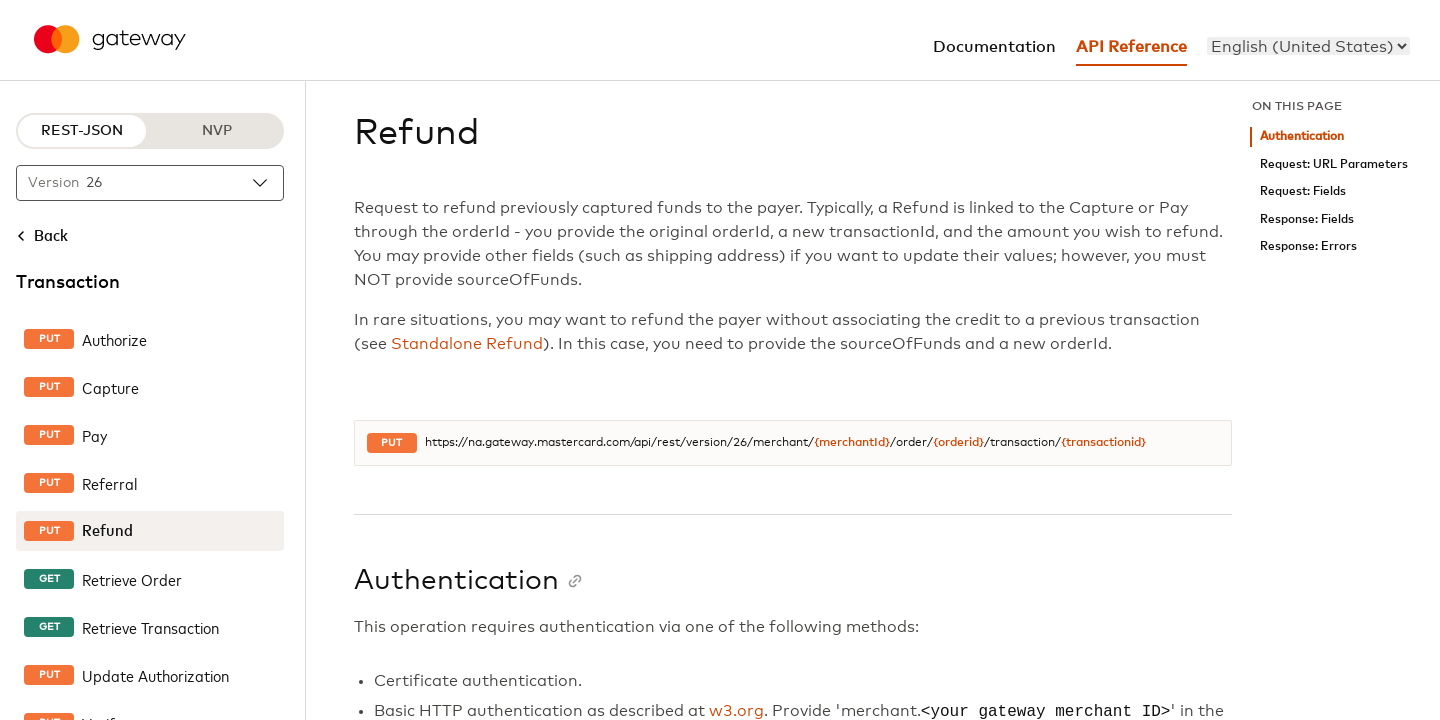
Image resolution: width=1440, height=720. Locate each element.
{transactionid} (1103, 443)
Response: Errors (1308, 246)
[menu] (1308, 46)
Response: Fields (1307, 219)
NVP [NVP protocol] (217, 131)
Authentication (1302, 136)
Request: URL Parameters (1334, 164)
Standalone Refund (467, 344)
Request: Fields (1303, 191)
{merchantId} (852, 443)
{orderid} (958, 443)
